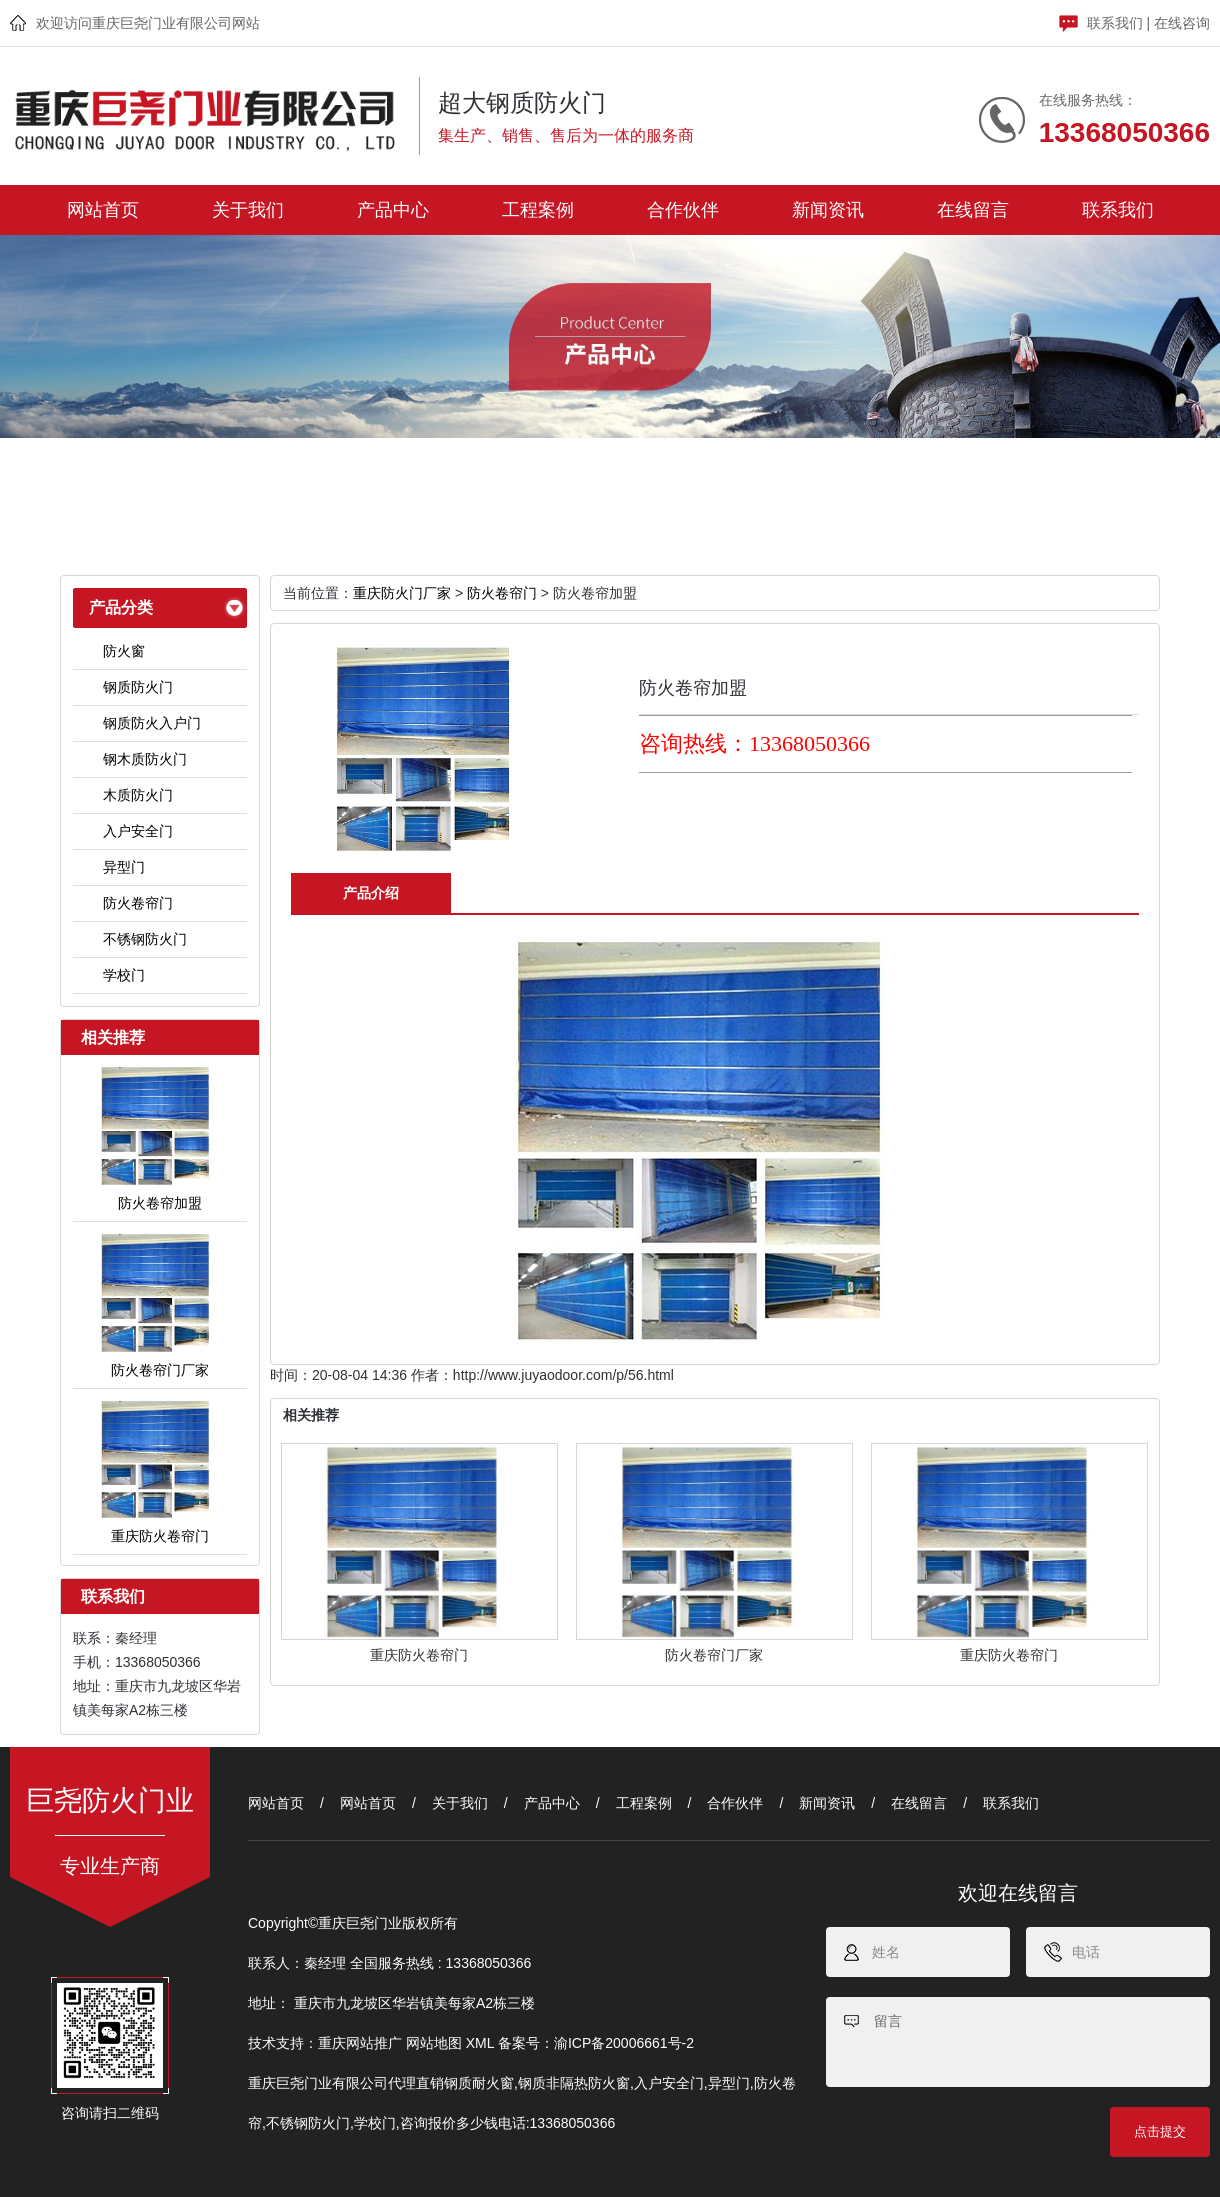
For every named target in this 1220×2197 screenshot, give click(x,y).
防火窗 (124, 651)
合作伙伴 (683, 210)
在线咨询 (1182, 23)
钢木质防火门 (145, 759)
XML (480, 2043)
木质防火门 (138, 795)
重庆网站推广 (360, 2043)
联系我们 (1115, 23)
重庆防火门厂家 (402, 593)
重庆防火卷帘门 (419, 1655)
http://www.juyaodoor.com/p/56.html (563, 1375)
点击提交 (1160, 2131)
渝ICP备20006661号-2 (624, 2043)
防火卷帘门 (138, 903)
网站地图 (434, 2043)
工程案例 (538, 210)
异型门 (124, 867)
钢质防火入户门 (152, 723)
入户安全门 (138, 831)
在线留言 (973, 210)
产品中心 (393, 210)
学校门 (124, 975)
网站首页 (103, 210)
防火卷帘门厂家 (714, 1655)
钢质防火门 (138, 687)
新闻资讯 (828, 210)
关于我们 (248, 210)
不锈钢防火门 (145, 939)
